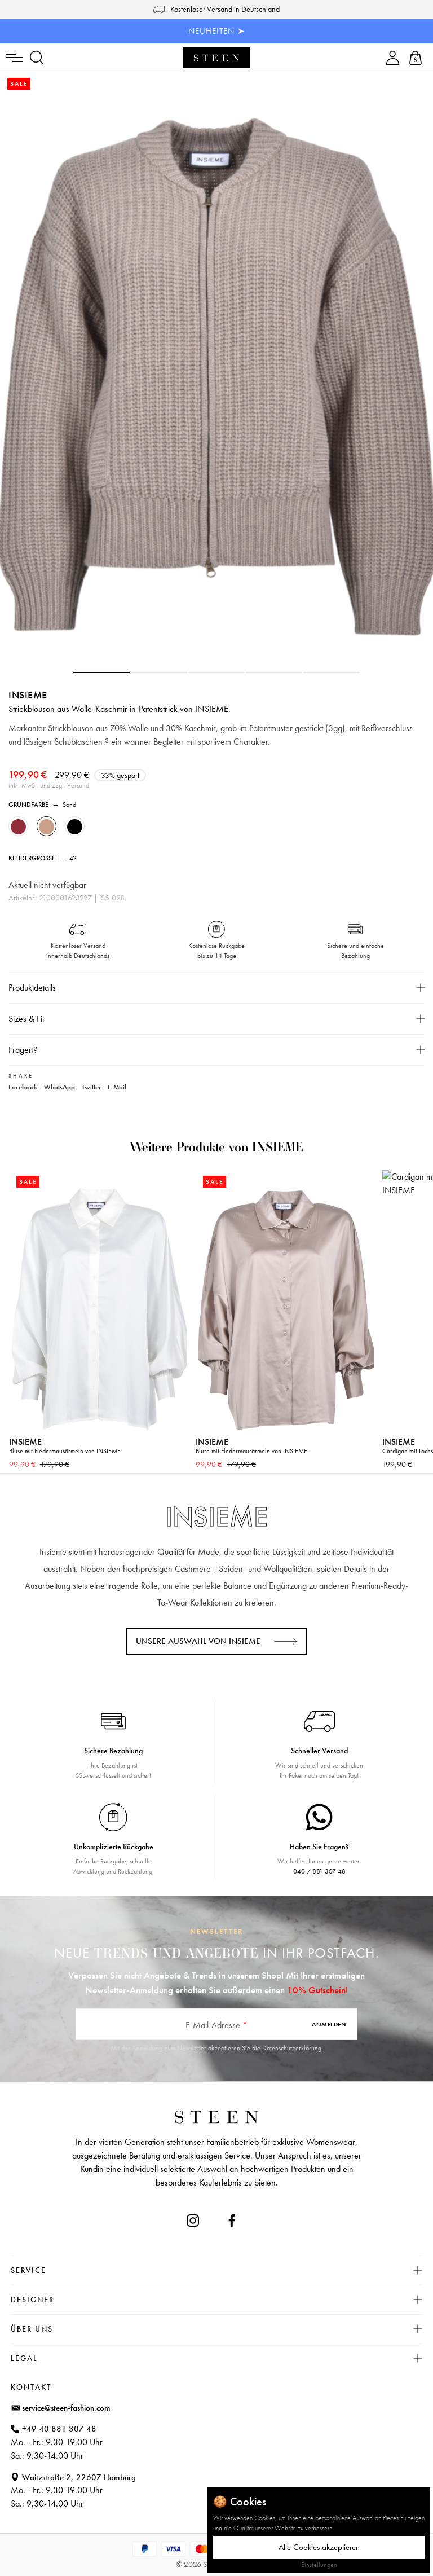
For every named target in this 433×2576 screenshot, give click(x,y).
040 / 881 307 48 (319, 1871)
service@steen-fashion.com (66, 2408)
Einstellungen (319, 2564)
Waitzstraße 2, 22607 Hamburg (79, 2477)
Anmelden (329, 2024)
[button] (101, 672)
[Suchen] (37, 57)
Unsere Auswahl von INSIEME (198, 1641)
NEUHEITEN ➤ (216, 31)
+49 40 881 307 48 (59, 2428)
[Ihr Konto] (392, 57)
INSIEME (27, 694)
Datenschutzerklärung (291, 2047)
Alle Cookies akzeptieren (319, 2547)
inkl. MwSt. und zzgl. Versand (48, 785)
